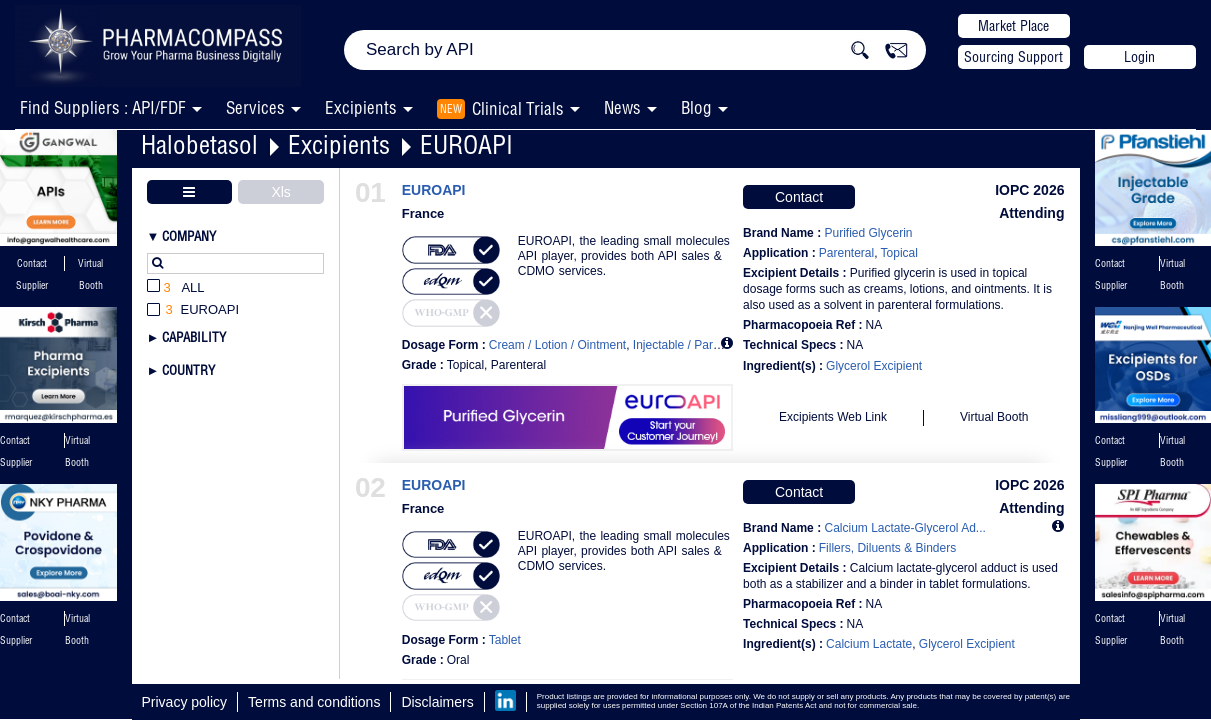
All (176, 288)
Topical (899, 253)
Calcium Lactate (869, 644)
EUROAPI (466, 144)
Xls (280, 192)
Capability (194, 337)
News (622, 107)
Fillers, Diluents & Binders (887, 548)
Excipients (339, 144)
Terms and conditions (314, 702)
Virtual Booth (994, 417)
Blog (696, 107)
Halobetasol (199, 144)
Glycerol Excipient (874, 366)
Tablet (505, 640)
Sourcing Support (1013, 57)
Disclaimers (437, 702)
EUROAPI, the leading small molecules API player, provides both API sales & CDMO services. (624, 256)
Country (188, 370)
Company (189, 236)
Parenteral (846, 253)
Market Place (1013, 26)
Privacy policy (185, 702)
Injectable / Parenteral (691, 345)
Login (1139, 57)
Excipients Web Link (833, 417)
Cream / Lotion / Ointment (557, 345)
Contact (799, 197)
